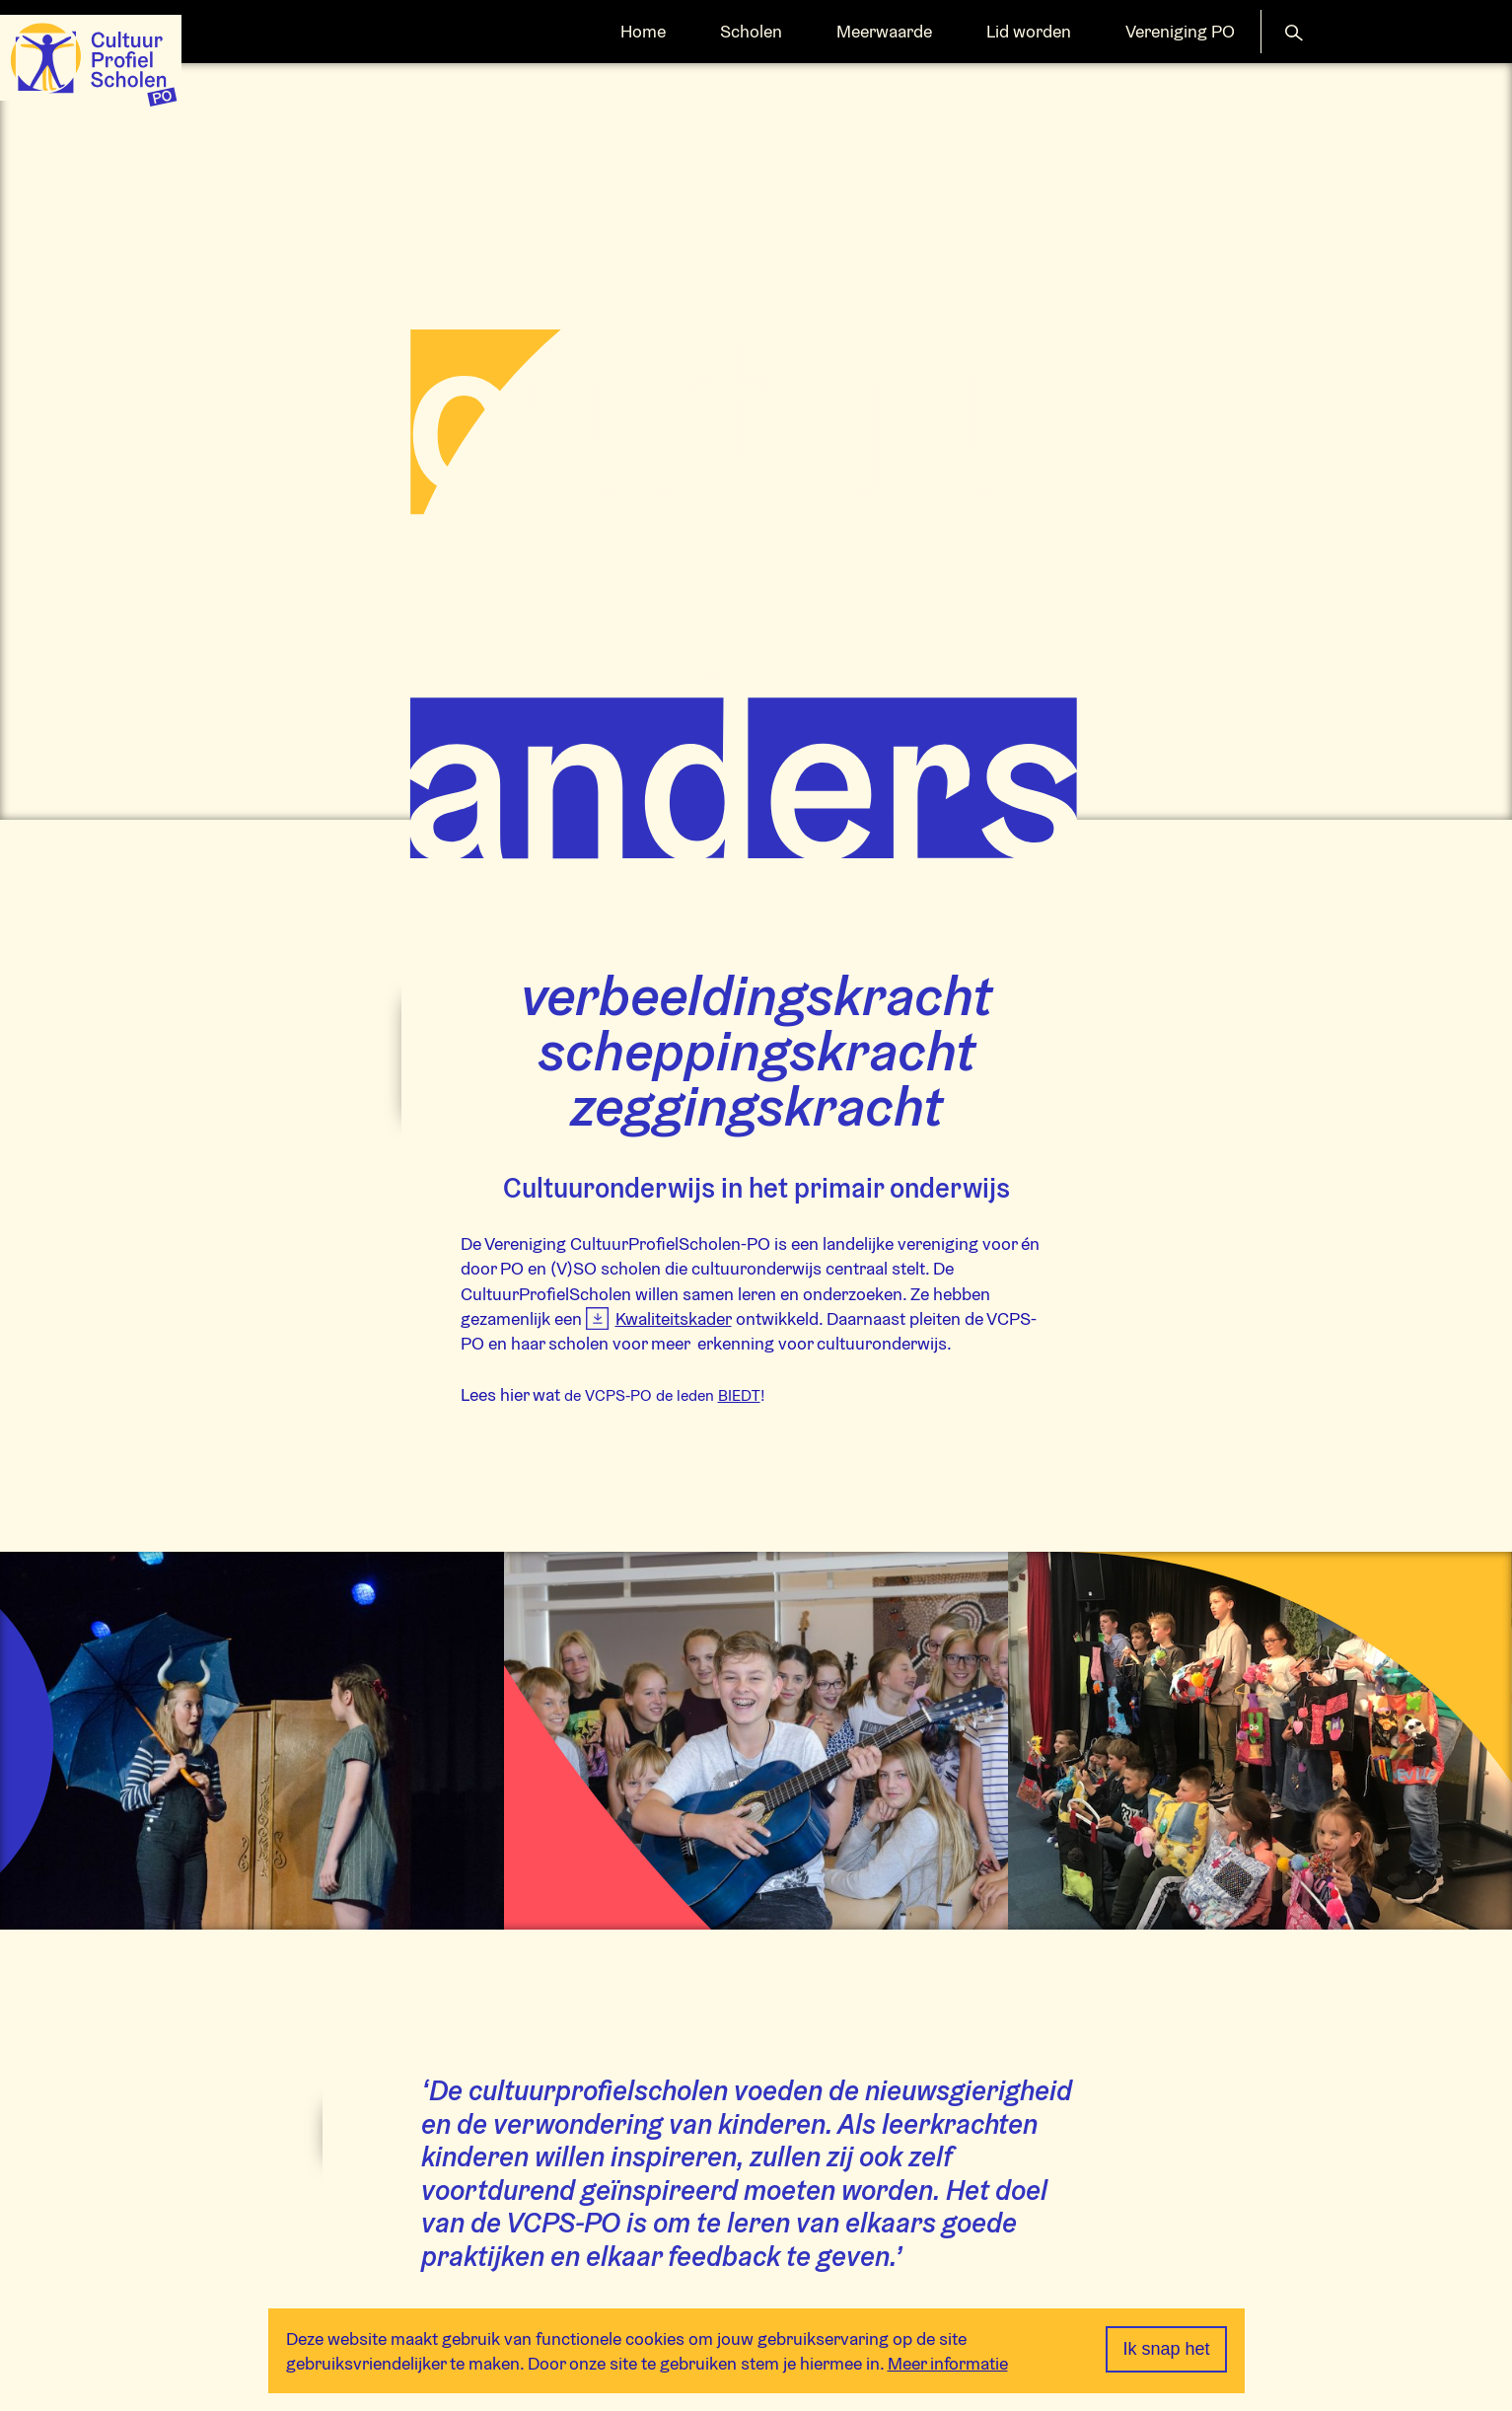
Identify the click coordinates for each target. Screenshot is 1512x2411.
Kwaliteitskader (673, 1318)
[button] (1294, 31)
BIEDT (739, 1395)
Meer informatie (948, 2363)
